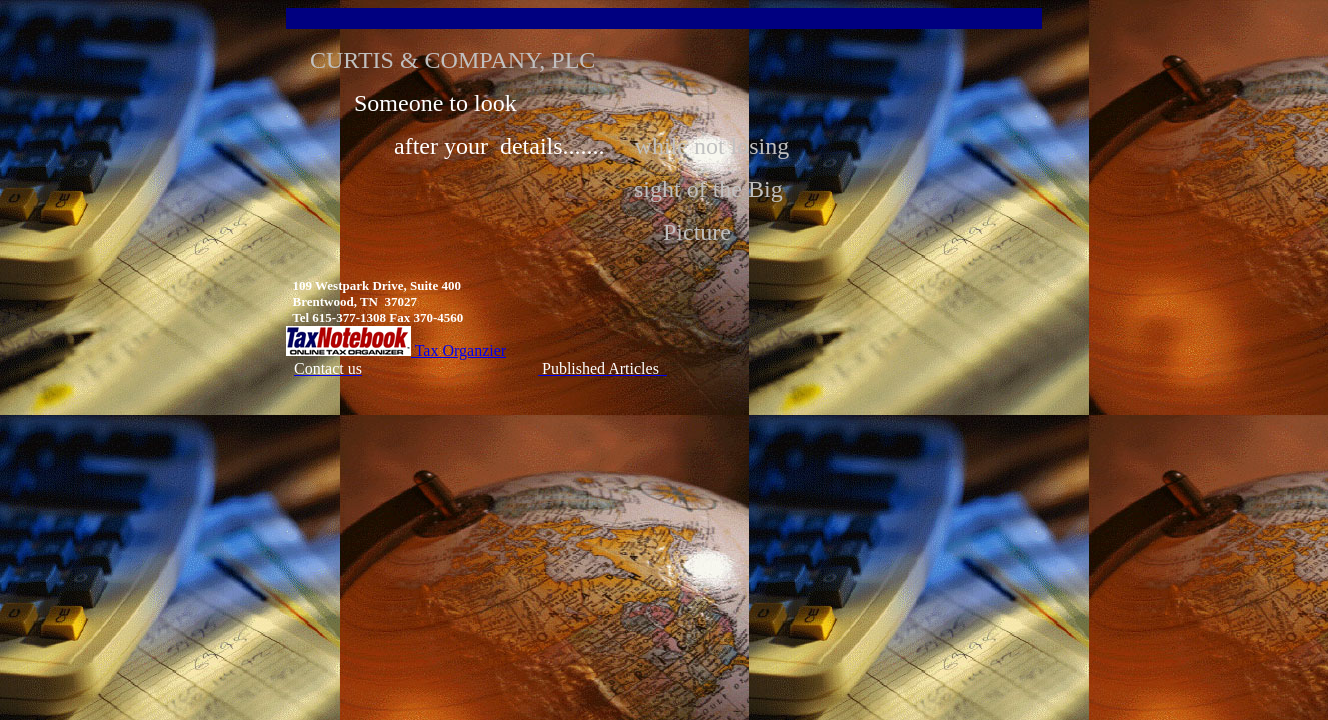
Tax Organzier (396, 350)
